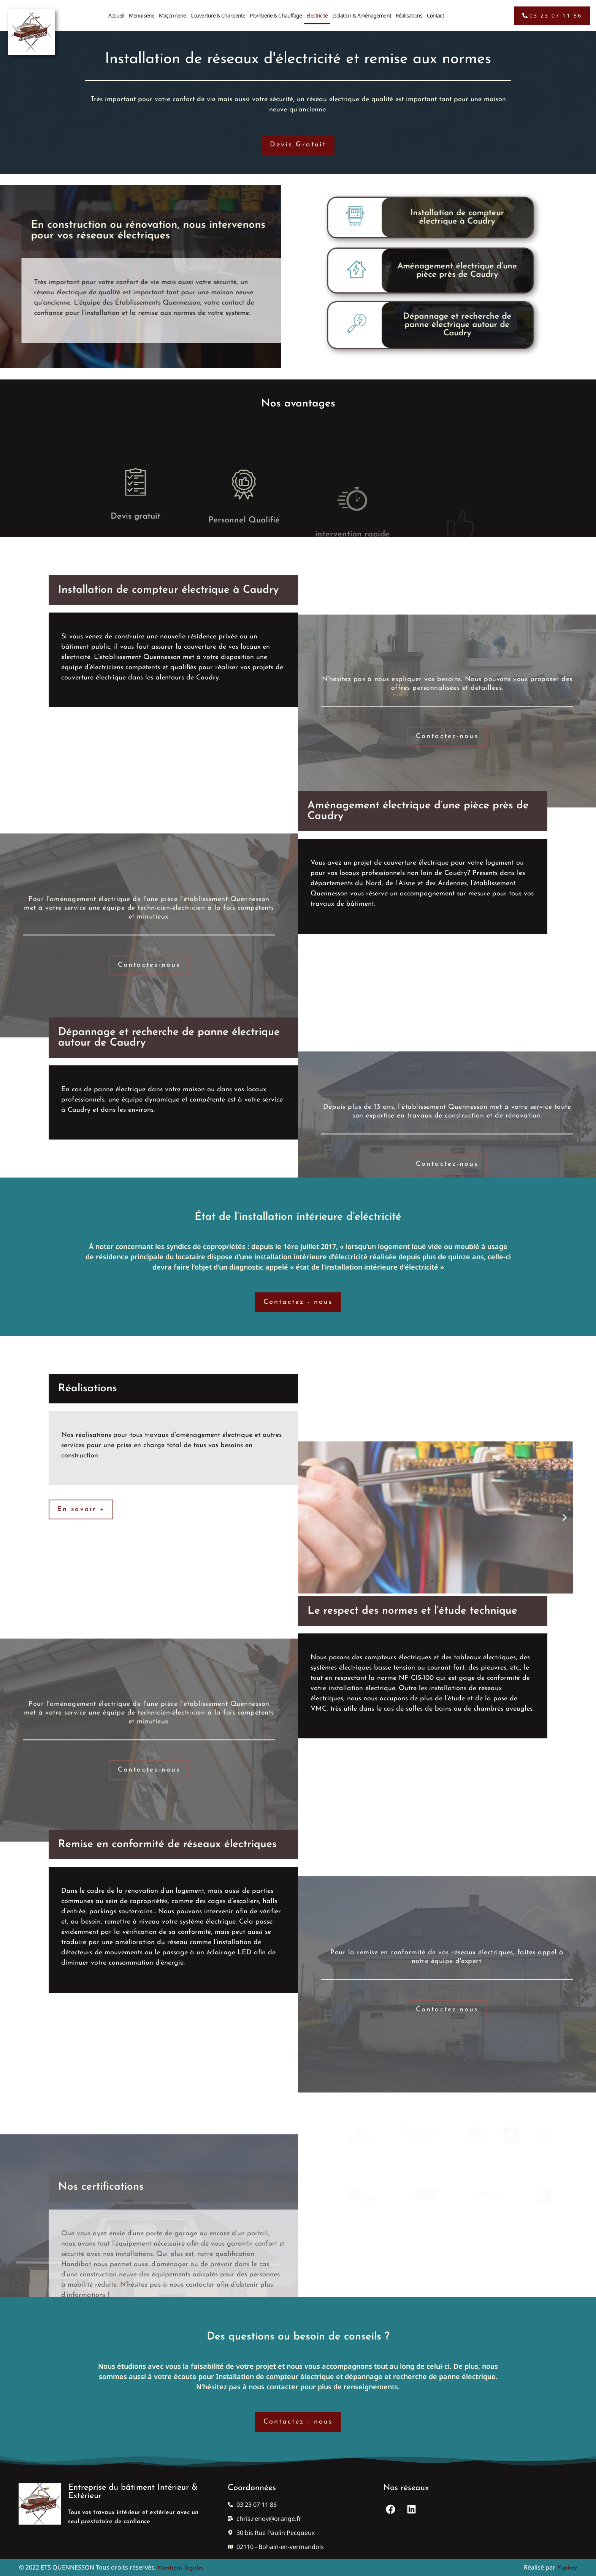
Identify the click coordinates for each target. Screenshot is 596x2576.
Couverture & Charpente (217, 10)
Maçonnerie (172, 10)
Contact (435, 10)
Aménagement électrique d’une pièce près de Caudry (333, 270)
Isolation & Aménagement (361, 10)
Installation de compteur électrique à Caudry (333, 217)
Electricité (317, 10)
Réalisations (409, 10)
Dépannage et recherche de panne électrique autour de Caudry (333, 325)
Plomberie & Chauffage (276, 10)
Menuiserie (141, 10)
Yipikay (567, 2568)
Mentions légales (180, 2568)
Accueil (116, 10)
